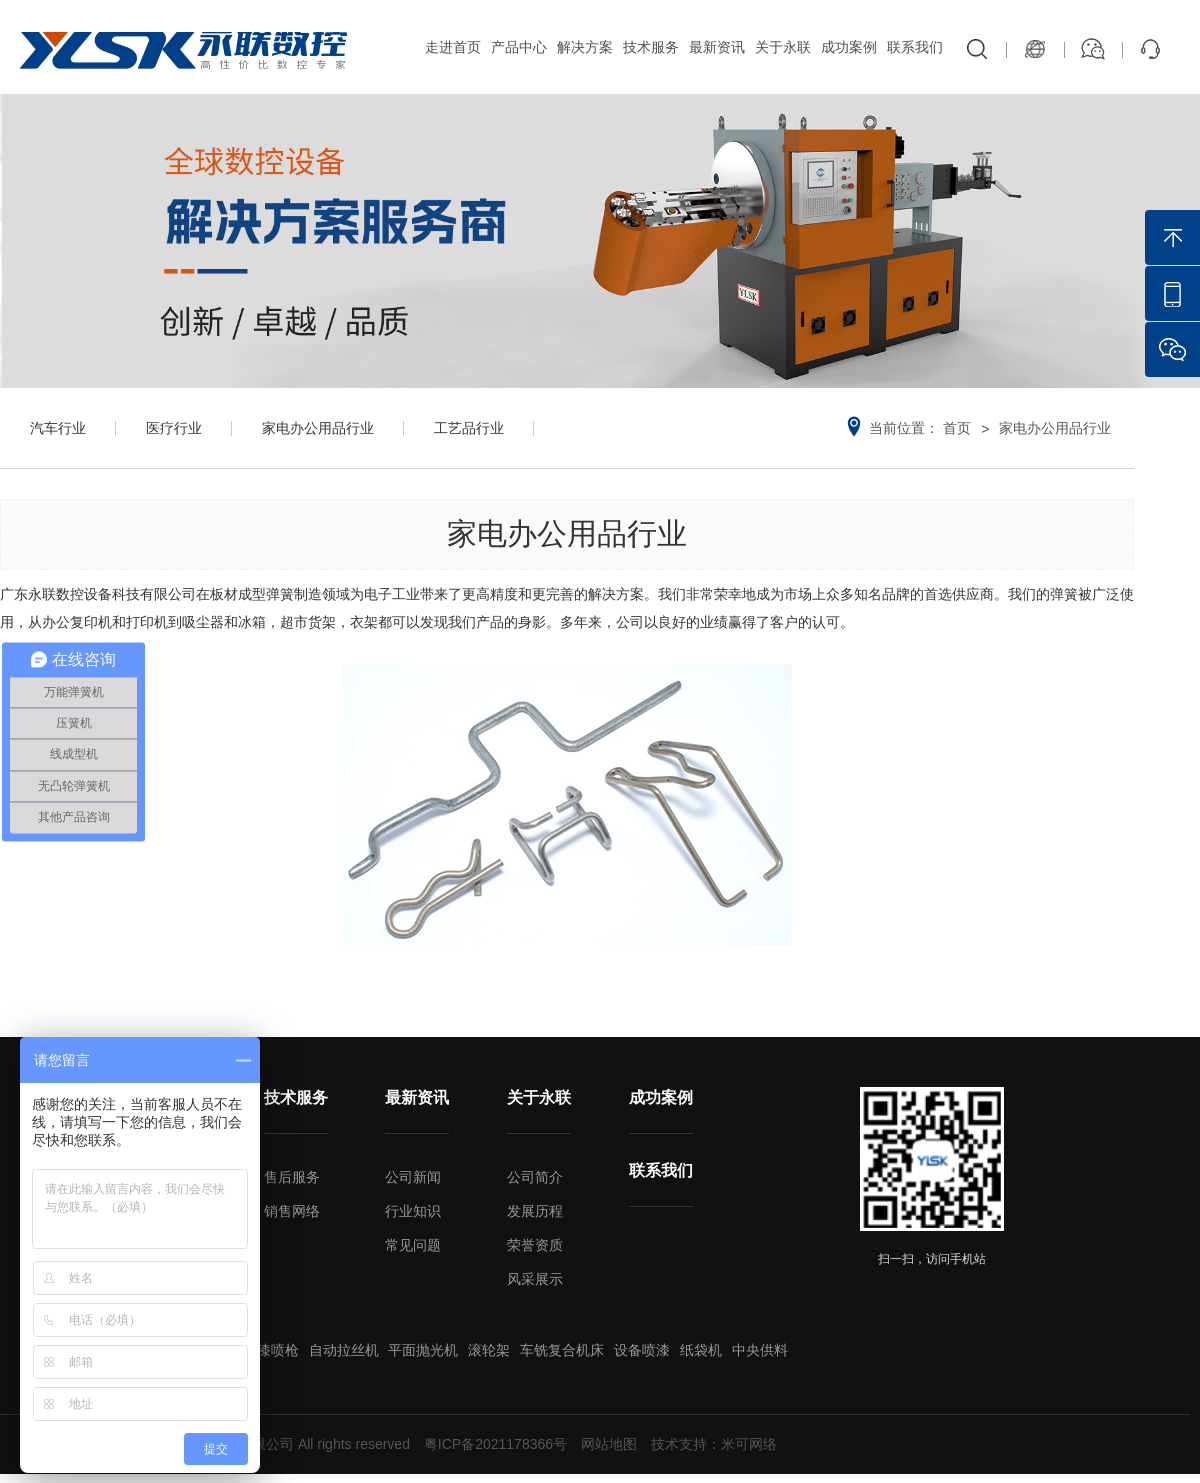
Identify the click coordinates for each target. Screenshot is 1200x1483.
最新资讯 (717, 47)
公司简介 (535, 1177)
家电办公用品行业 (318, 428)
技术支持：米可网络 (714, 1444)
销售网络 (292, 1211)
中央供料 (760, 1350)
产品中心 (519, 47)
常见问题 (413, 1245)
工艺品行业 (469, 428)
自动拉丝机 (344, 1350)
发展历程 (535, 1211)
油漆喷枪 (271, 1350)
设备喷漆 (642, 1350)
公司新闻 (413, 1177)
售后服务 (292, 1177)
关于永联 (783, 47)
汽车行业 (58, 428)
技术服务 (651, 47)
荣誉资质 (535, 1245)
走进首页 (453, 47)
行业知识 (413, 1211)
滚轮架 (489, 1350)
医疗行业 (174, 428)
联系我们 (915, 47)
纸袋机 (701, 1350)
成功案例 (849, 47)
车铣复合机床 (562, 1350)
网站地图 (609, 1444)
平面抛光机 (423, 1350)
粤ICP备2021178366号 (495, 1444)
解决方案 (585, 47)
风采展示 (535, 1279)
